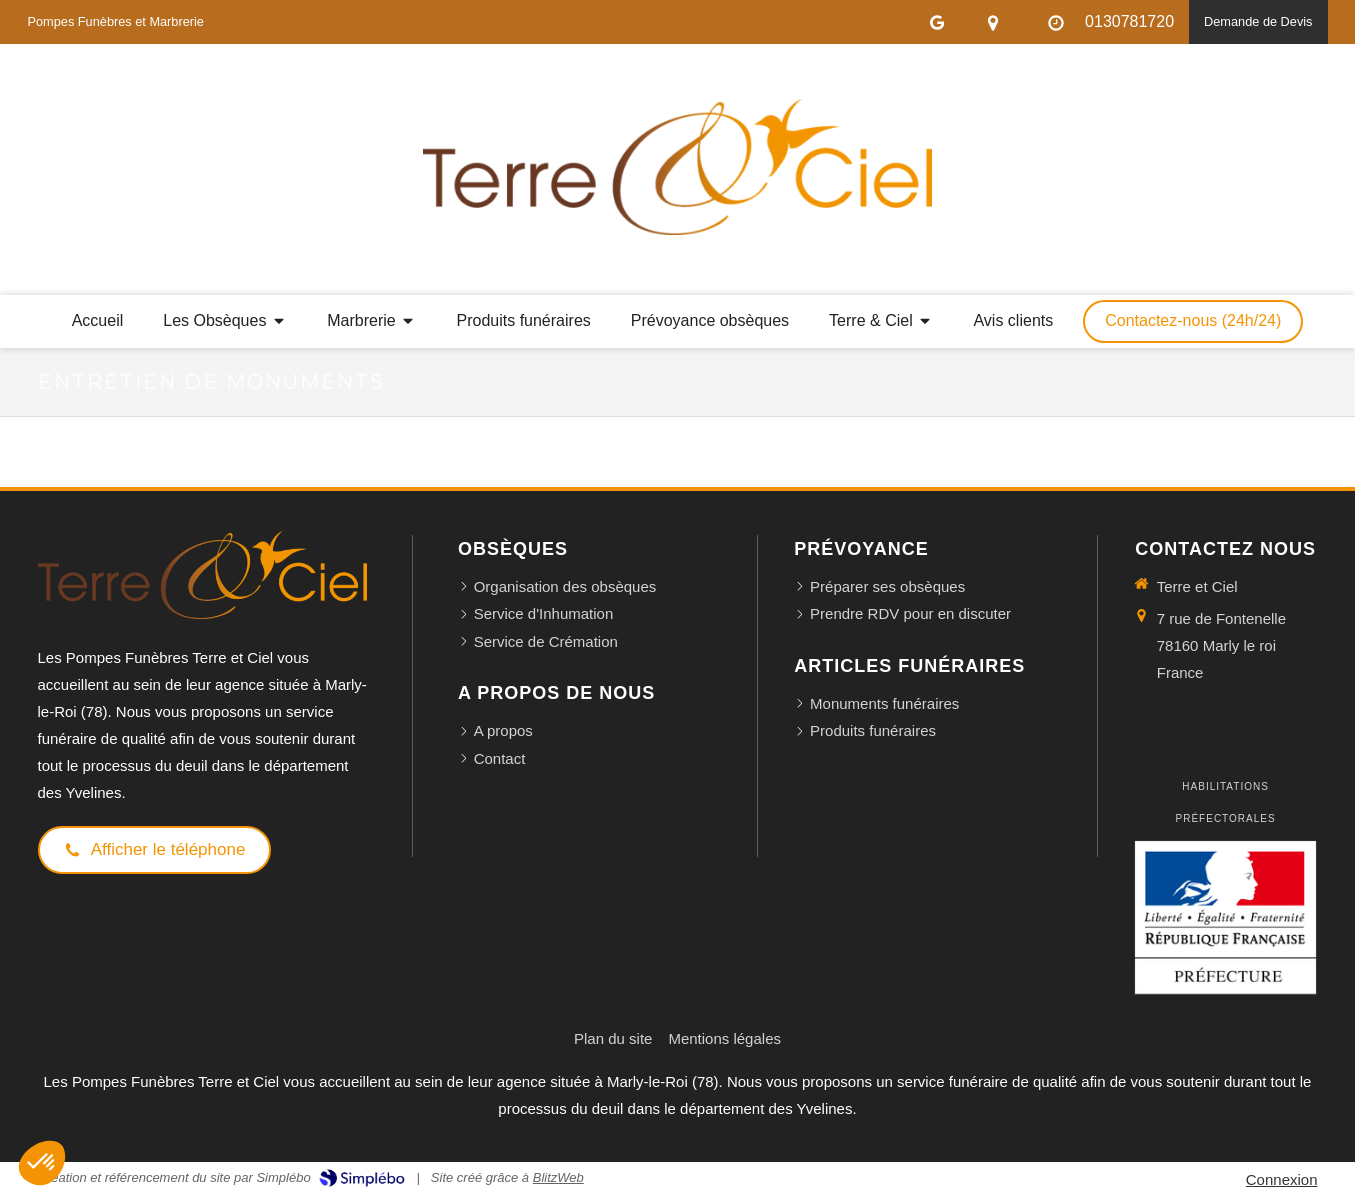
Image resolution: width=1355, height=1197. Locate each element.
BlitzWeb (558, 1177)
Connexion (1282, 1179)
